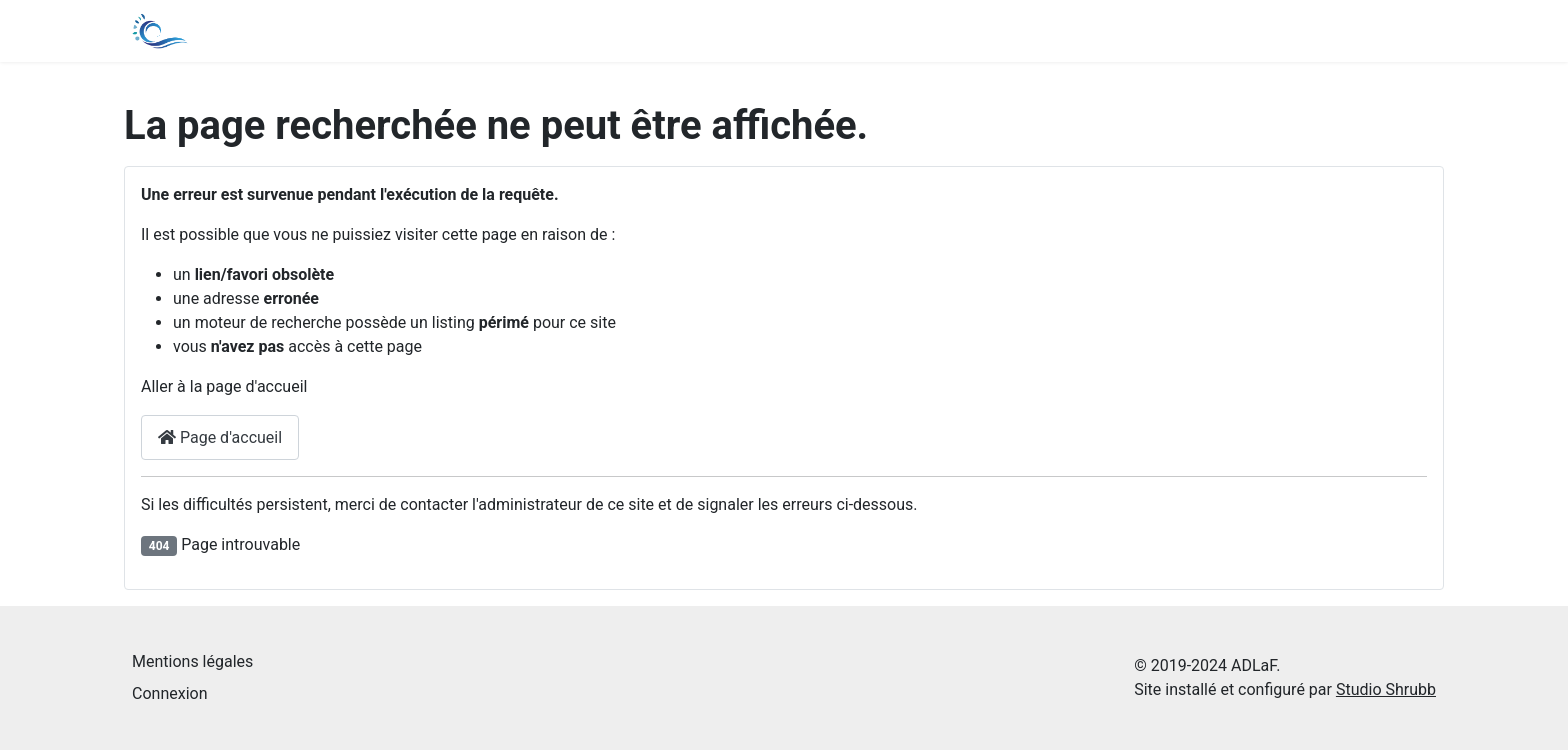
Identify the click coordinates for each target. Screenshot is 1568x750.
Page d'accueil (220, 437)
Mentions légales (192, 661)
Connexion (169, 693)
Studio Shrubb (1386, 689)
